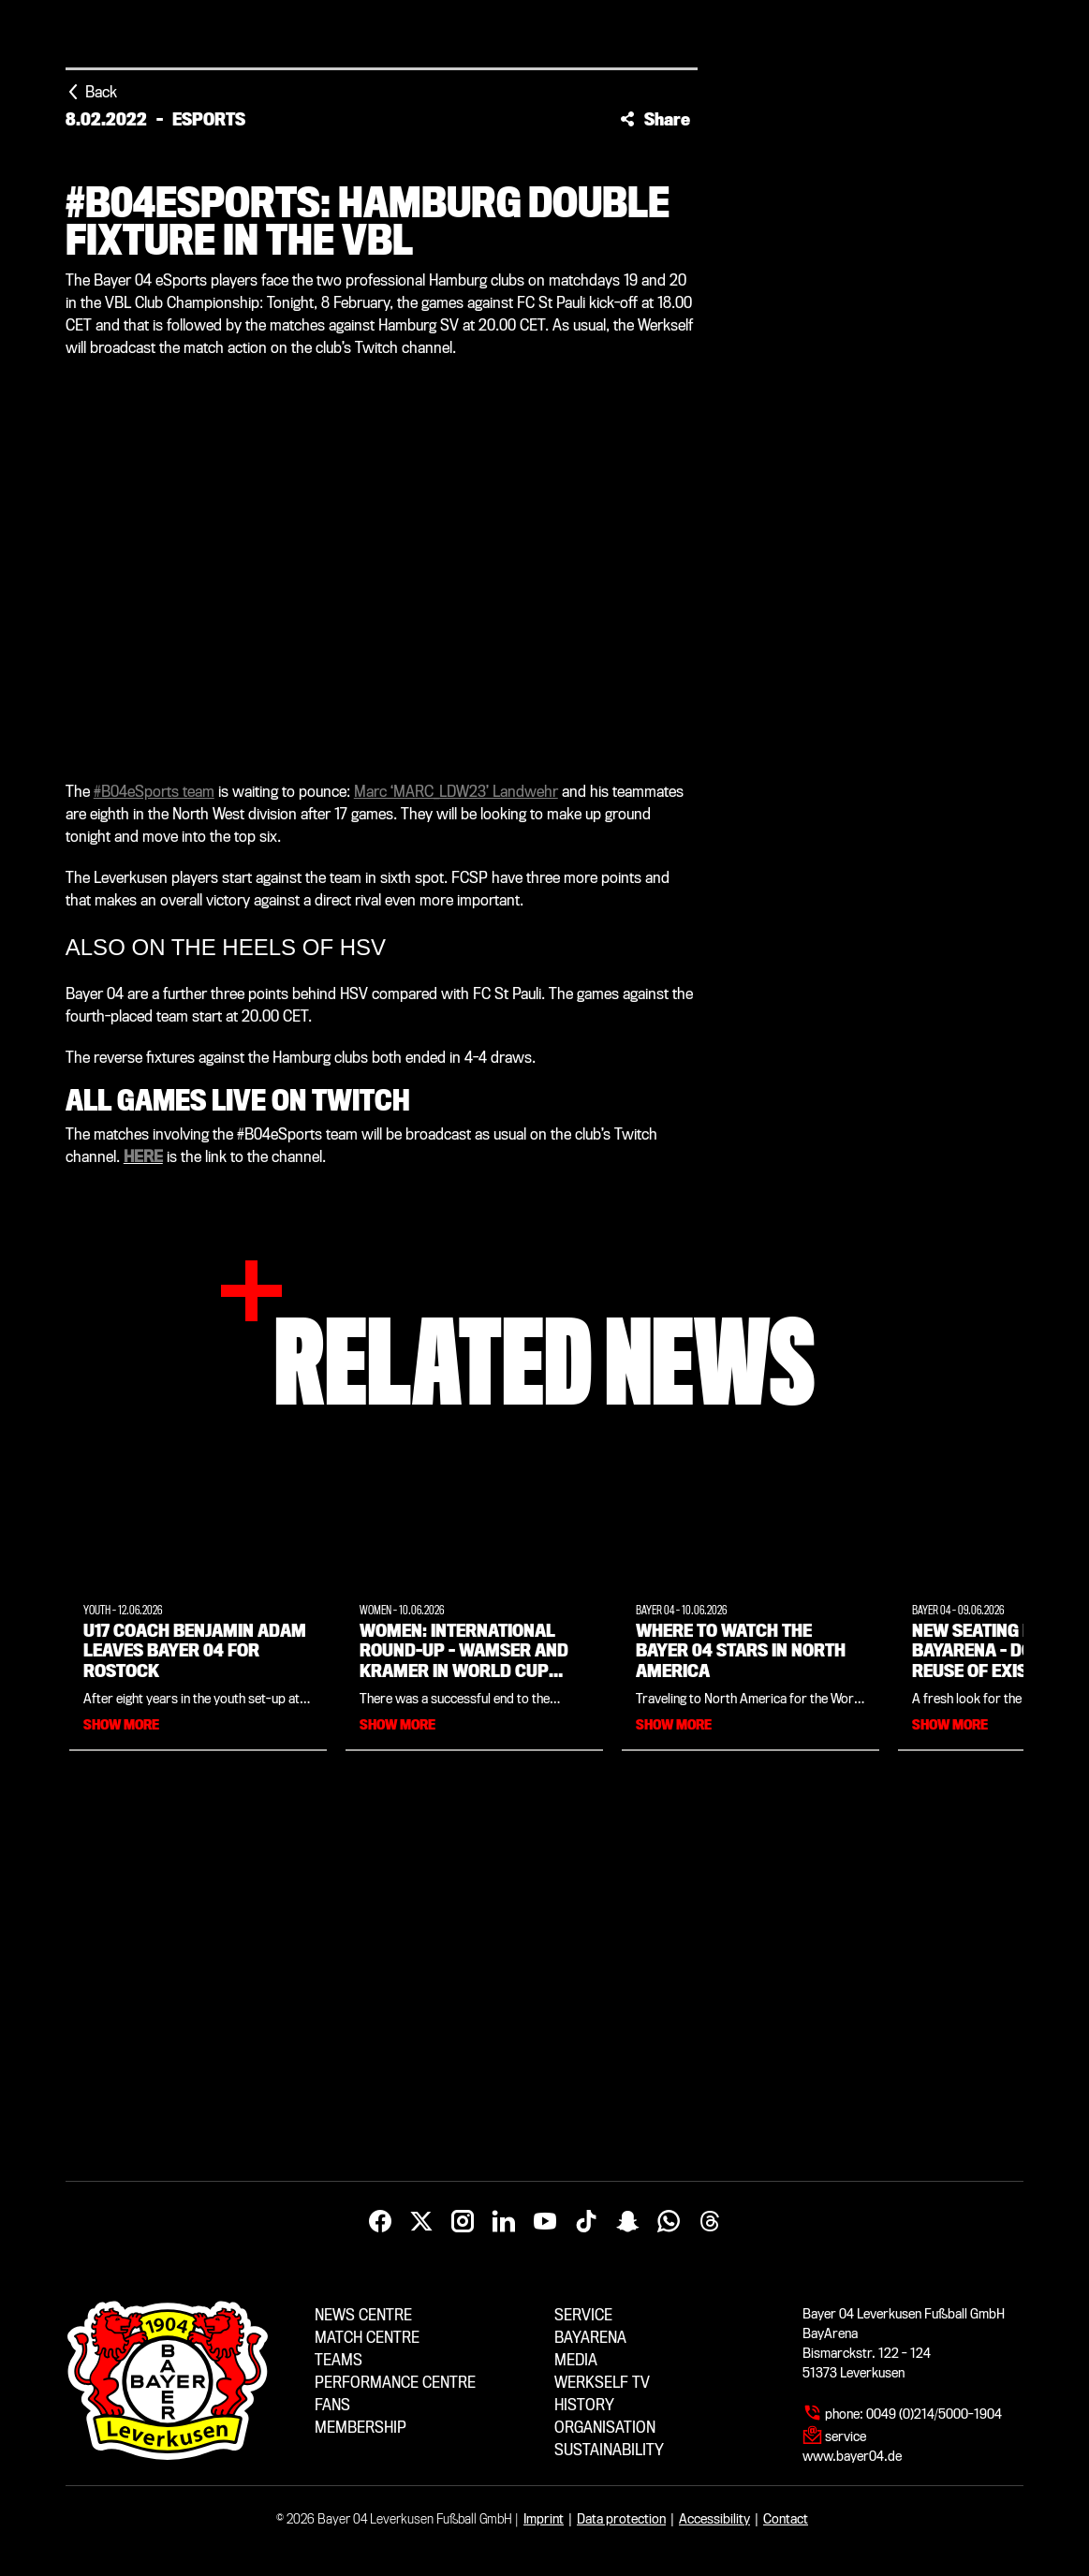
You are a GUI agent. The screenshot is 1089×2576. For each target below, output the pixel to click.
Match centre (367, 2338)
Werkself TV (602, 2383)
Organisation (604, 2427)
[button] (655, 119)
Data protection (621, 2518)
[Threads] (709, 2222)
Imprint (543, 2518)
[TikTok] (586, 2222)
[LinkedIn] (503, 2222)
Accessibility (714, 2518)
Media (575, 2360)
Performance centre (395, 2383)
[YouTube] (545, 2222)
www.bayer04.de (852, 2456)
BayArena (590, 2338)
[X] (421, 2222)
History (584, 2405)
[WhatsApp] (668, 2222)
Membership (360, 2427)
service (845, 2436)
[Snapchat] (627, 2222)
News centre (363, 2315)
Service (583, 2315)
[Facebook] (380, 2222)
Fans (332, 2405)
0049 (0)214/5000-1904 (934, 2414)
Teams (338, 2360)
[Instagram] (462, 2222)
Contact (785, 2518)
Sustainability (609, 2450)
